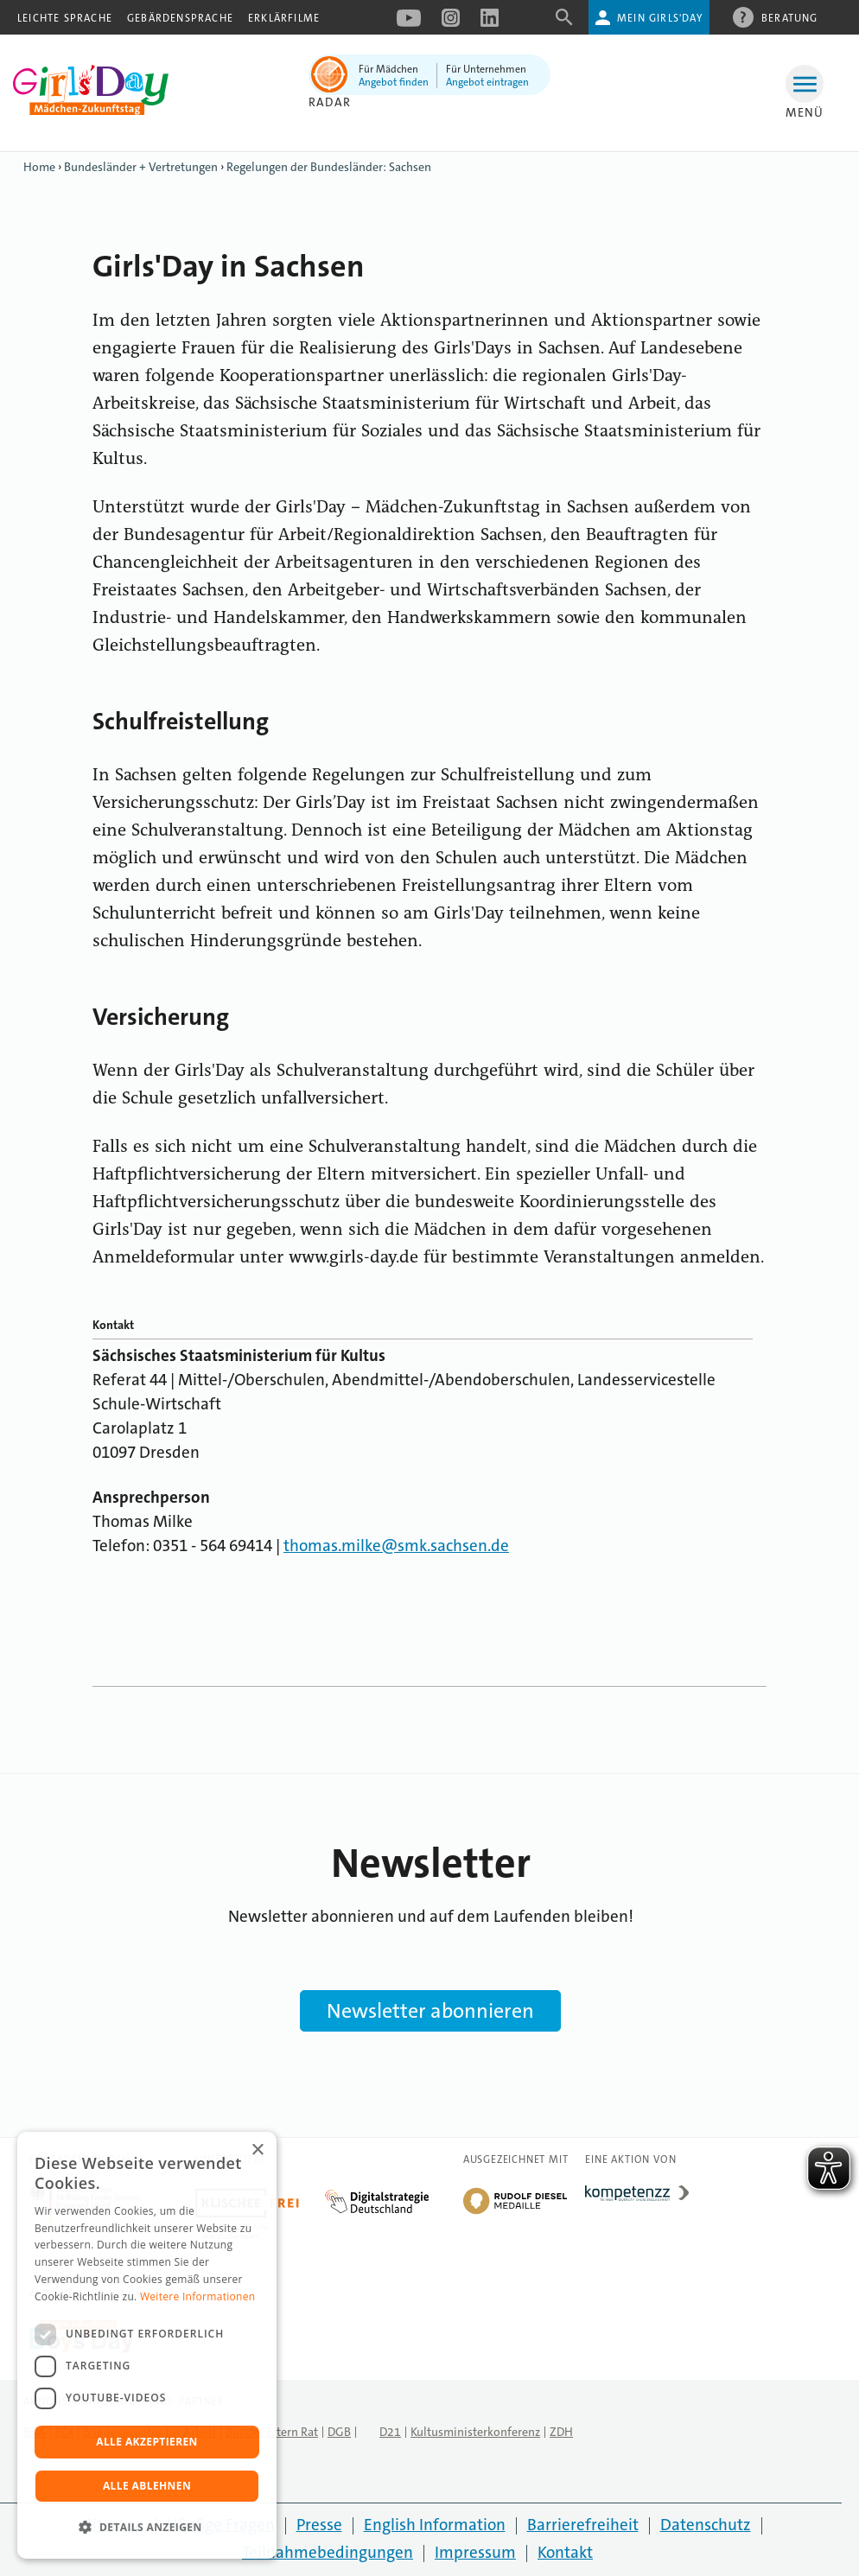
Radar (330, 102)
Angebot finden (394, 82)
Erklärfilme (284, 18)
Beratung (789, 17)
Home (39, 167)
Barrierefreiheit (583, 2524)
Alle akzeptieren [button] (147, 2441)
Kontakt (565, 2552)
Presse (319, 2524)
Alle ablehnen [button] (147, 2485)
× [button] (257, 2150)
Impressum (475, 2552)
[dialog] (147, 2345)
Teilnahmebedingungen (327, 2552)
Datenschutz (705, 2524)
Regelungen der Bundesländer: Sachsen (328, 167)
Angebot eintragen (487, 82)
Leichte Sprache (64, 18)
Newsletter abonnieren (430, 2011)
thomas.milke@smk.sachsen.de (396, 1545)
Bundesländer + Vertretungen (141, 167)
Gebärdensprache (180, 18)
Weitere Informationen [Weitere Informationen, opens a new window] (198, 2296)
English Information (435, 2524)
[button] (147, 2527)
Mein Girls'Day (660, 18)
